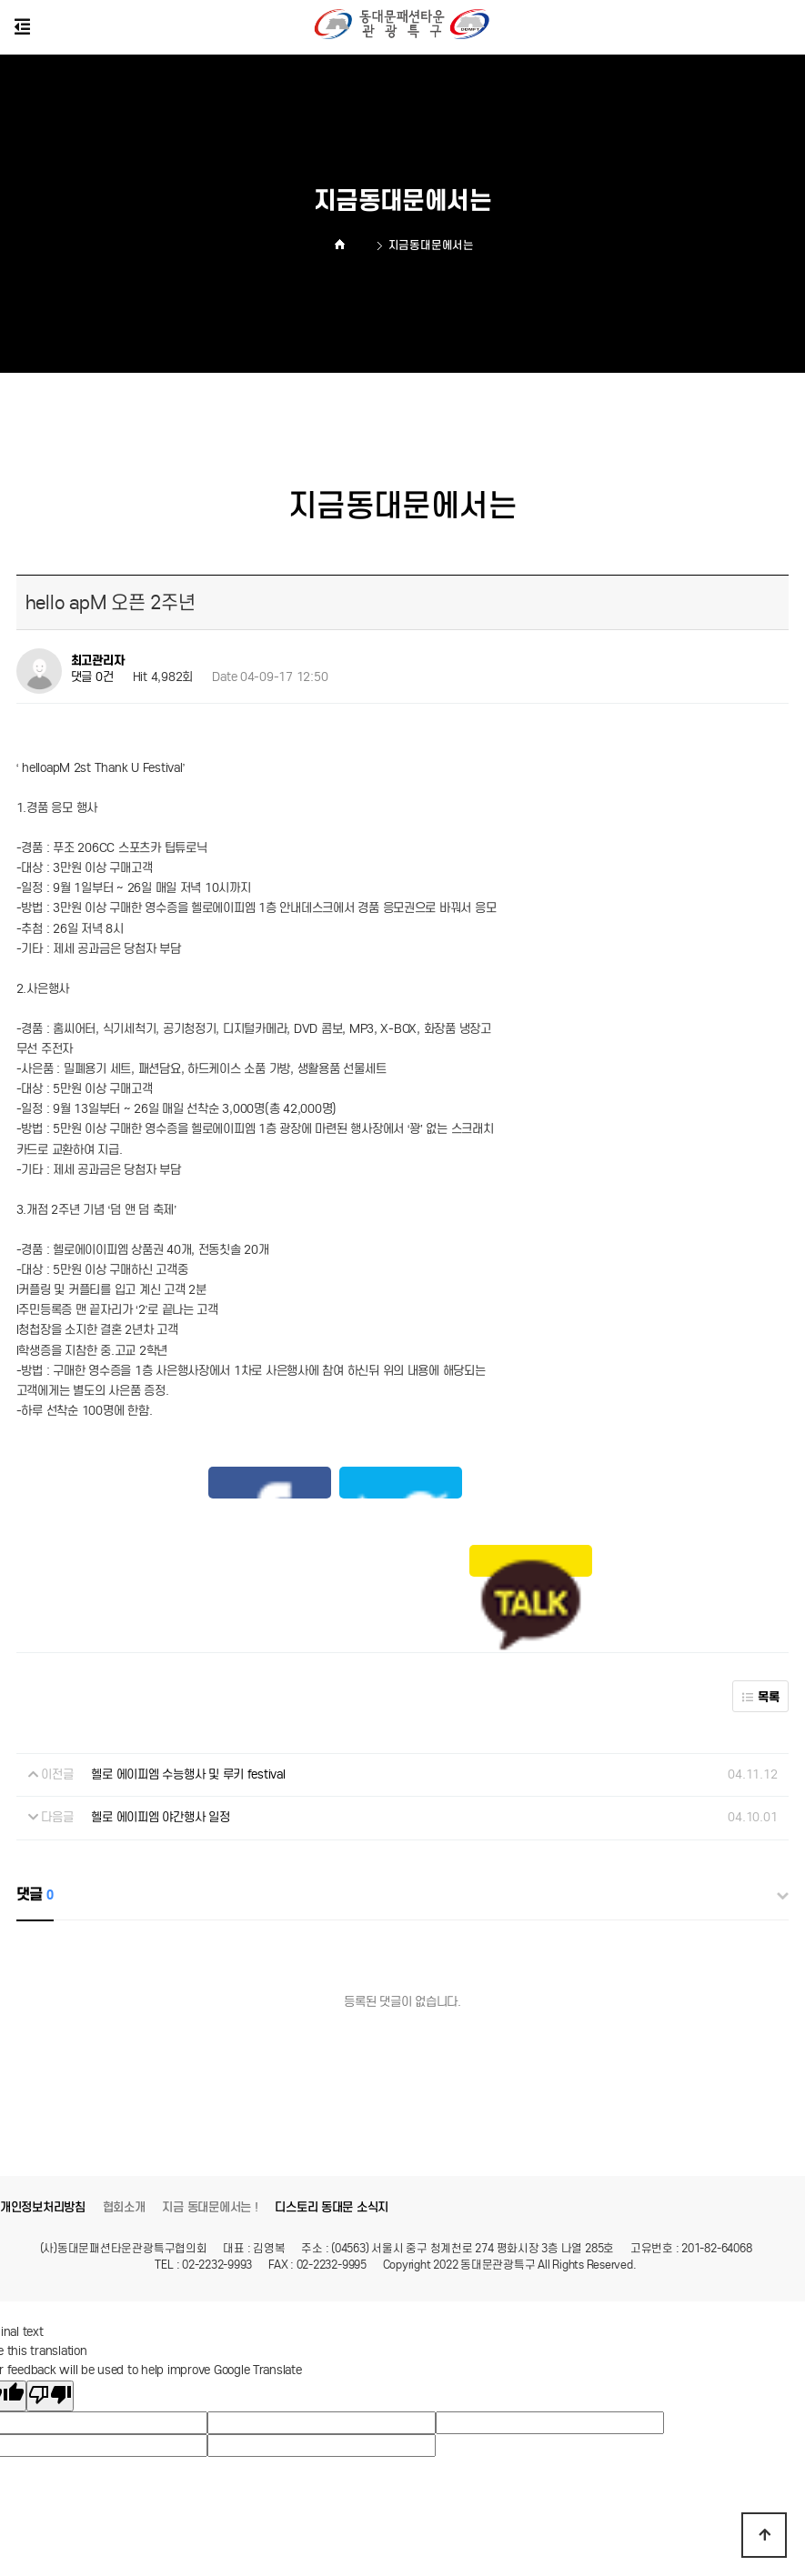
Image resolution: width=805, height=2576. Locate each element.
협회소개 (124, 2090)
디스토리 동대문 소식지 (331, 2090)
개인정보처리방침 (43, 2090)
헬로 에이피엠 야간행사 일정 (160, 1701)
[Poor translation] (50, 2279)
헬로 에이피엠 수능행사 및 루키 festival (188, 1657)
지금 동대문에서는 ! (209, 2090)
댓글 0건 (92, 677)
